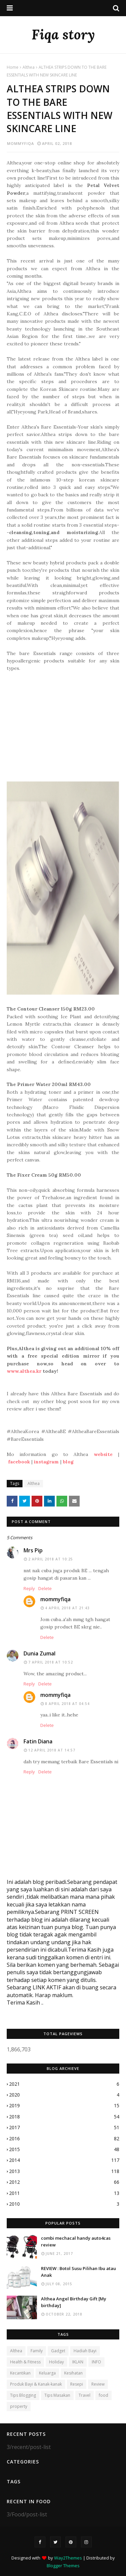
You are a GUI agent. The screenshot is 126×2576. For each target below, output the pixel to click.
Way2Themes (68, 2558)
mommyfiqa (20, 143)
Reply (29, 1588)
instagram (46, 1462)
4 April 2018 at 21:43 (67, 1608)
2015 (64, 2149)
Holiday (56, 2362)
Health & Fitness (25, 2362)
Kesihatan (73, 2373)
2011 (64, 2193)
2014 (64, 2160)
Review (97, 2384)
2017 (64, 2127)
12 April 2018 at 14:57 (51, 1750)
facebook (19, 1462)
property (18, 2406)
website (103, 1454)
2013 (64, 2171)
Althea (29, 67)
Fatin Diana (38, 1741)
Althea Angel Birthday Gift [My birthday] (73, 2302)
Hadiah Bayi (85, 2351)
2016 (64, 2138)
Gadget (58, 2351)
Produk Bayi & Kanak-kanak (36, 2384)
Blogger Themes (63, 2566)
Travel (84, 2395)
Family (37, 2351)
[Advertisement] (63, 726)
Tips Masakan (57, 2395)
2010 (64, 2204)
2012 (64, 2182)
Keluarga (47, 2373)
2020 (64, 2095)
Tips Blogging (23, 2395)
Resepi (76, 2384)
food (103, 2395)
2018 (64, 2116)
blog (68, 1462)
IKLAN (77, 2362)
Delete (45, 1588)
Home (12, 67)
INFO (96, 2362)
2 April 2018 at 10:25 (50, 1559)
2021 (64, 2084)
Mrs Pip (33, 1550)
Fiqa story (63, 34)
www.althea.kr (24, 1371)
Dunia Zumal (39, 1653)
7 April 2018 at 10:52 (50, 1662)
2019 (64, 2105)
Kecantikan (20, 2373)
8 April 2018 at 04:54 (67, 1703)
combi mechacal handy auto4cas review (76, 2241)
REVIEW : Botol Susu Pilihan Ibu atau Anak (78, 2271)
